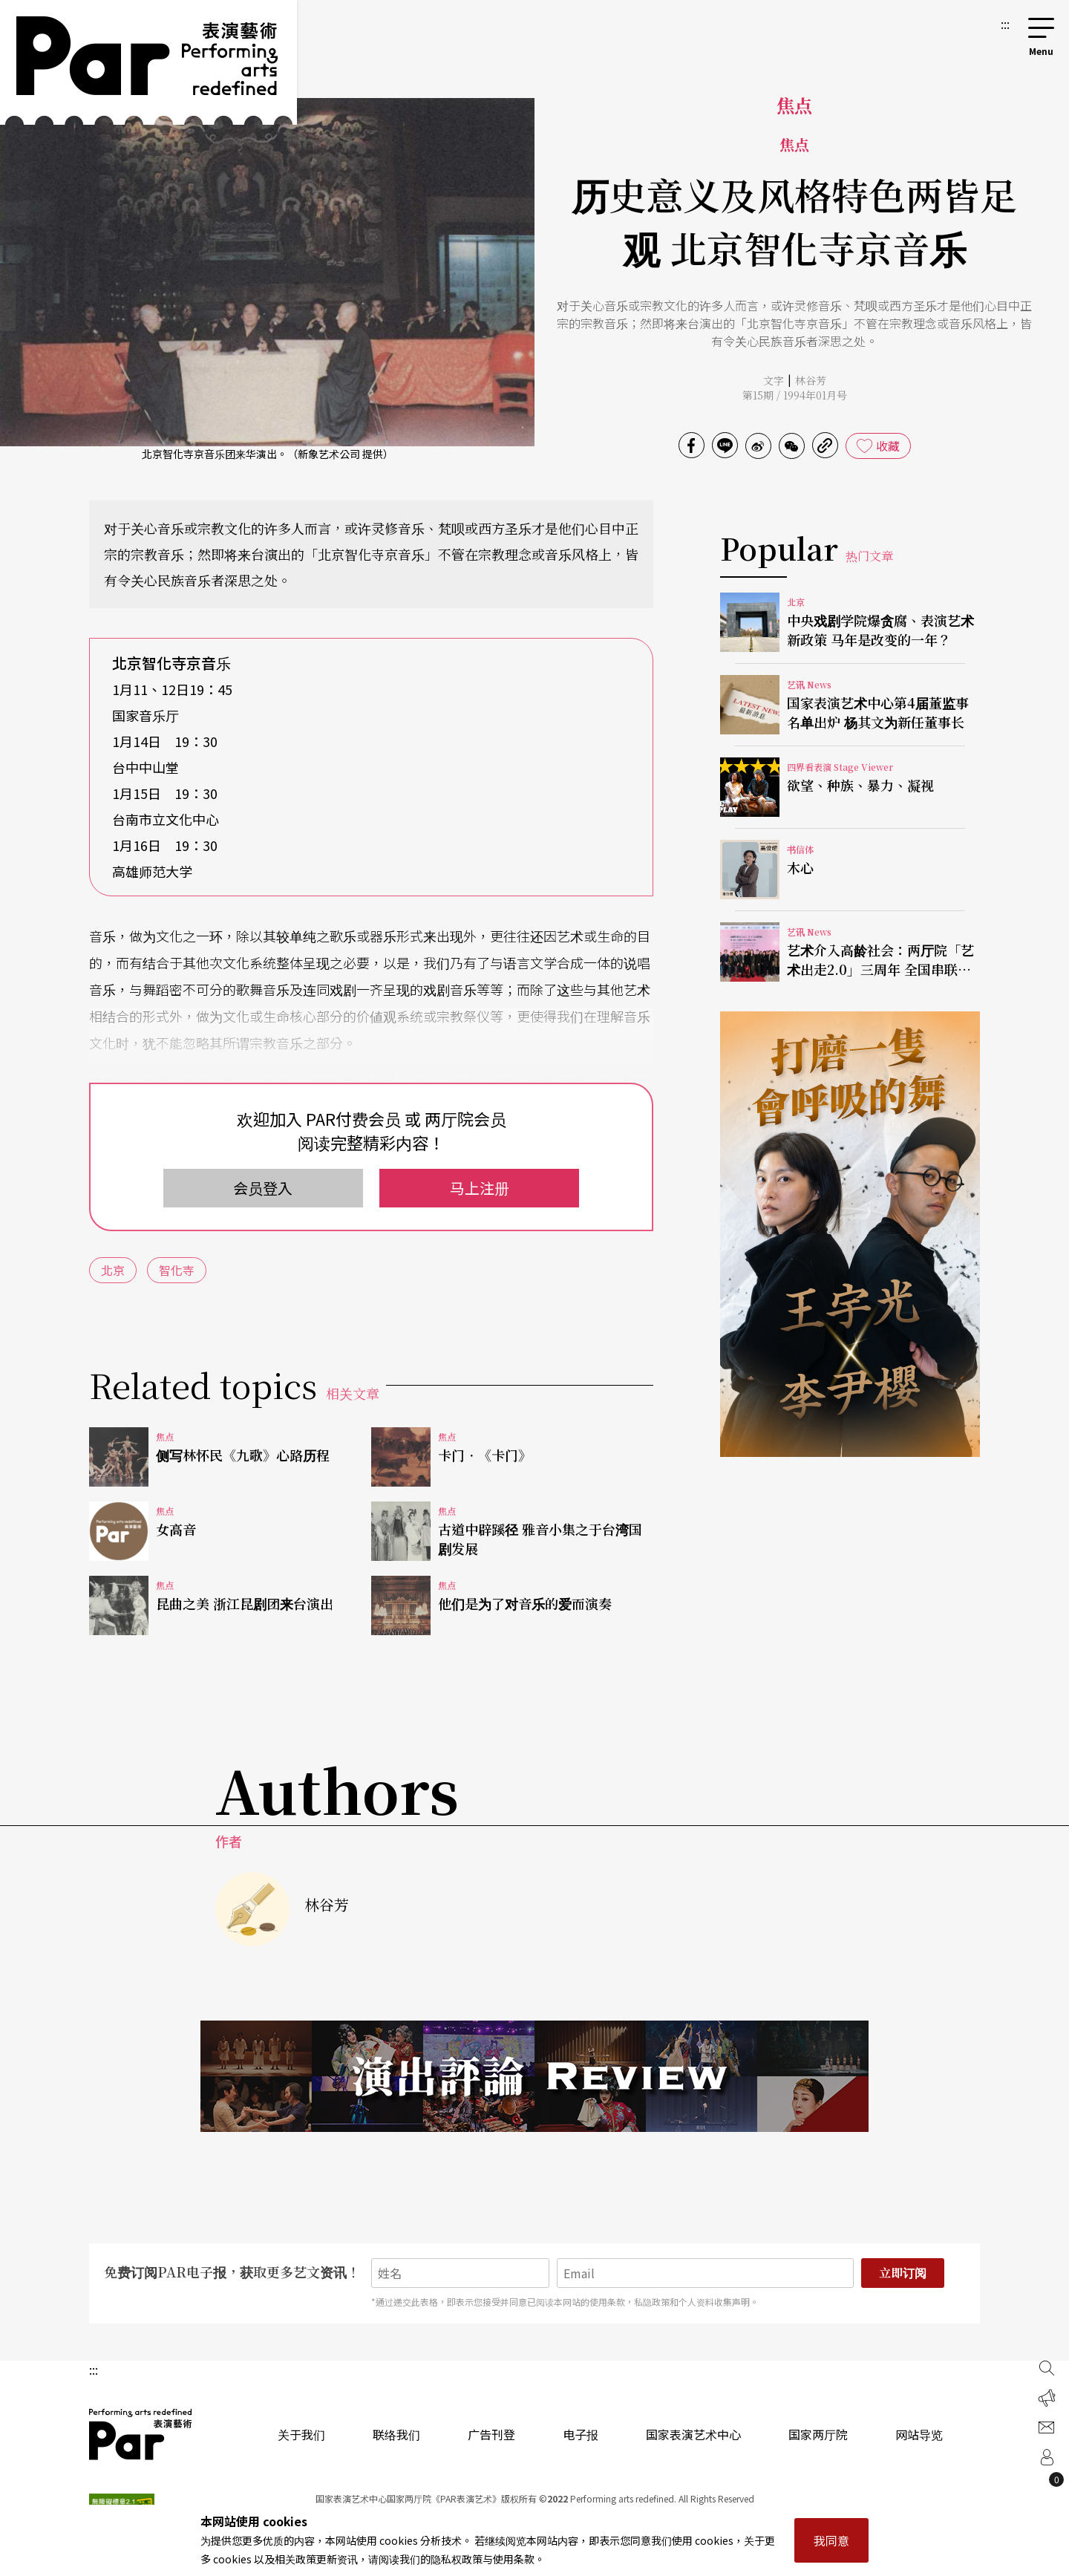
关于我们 (301, 2434)
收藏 (888, 445)
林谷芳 (810, 380)
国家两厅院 (818, 2434)
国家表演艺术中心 (693, 2434)
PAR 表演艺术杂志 (141, 2434)
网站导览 (919, 2434)
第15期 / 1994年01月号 (794, 395)
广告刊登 (491, 2434)
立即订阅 (902, 2272)
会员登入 (262, 1188)
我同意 (831, 2540)
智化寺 (176, 1270)
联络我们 (396, 2434)
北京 (113, 1270)
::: (1005, 24)
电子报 (580, 2434)
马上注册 (479, 1188)
